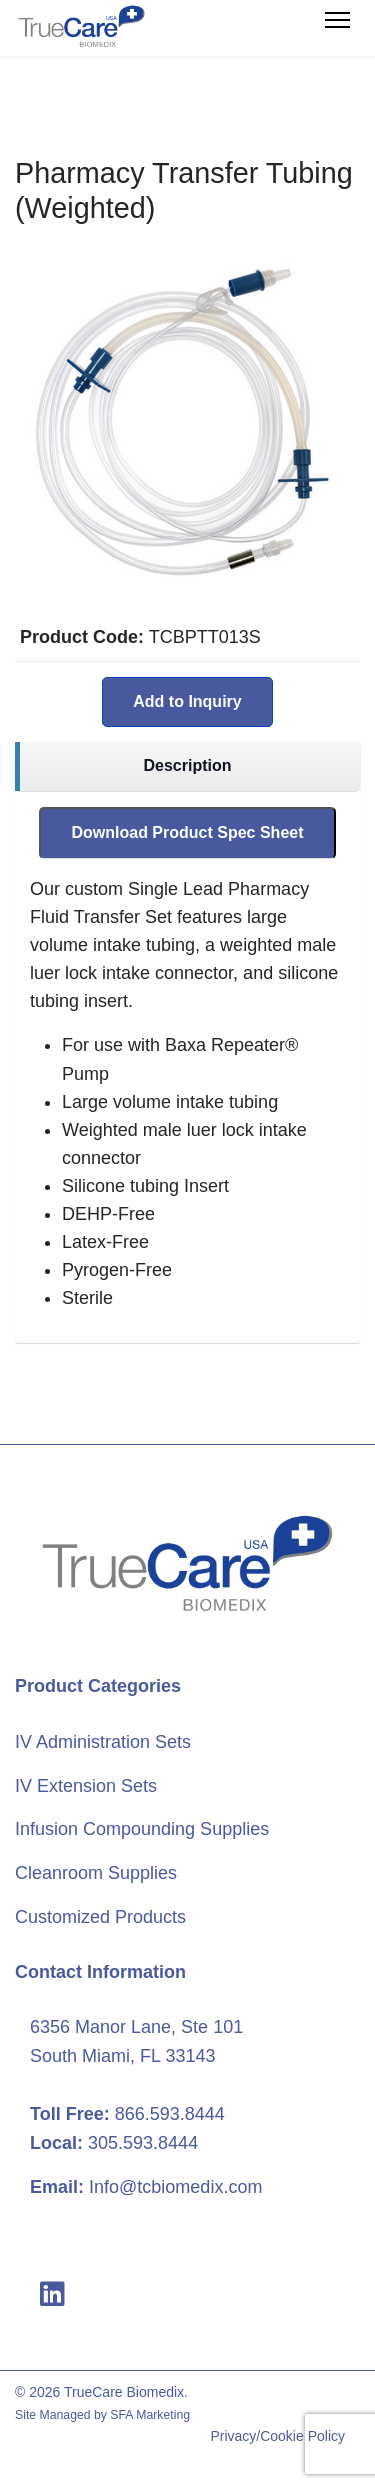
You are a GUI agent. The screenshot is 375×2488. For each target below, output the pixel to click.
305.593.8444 (143, 2143)
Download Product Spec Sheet (187, 832)
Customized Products (100, 1917)
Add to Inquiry (187, 701)
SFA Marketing (150, 2415)
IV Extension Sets (86, 1786)
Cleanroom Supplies (96, 1873)
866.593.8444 (170, 2114)
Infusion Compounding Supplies (142, 1829)
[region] (187, 767)
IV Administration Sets (103, 1742)
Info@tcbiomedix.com (175, 2187)
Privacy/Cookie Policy (277, 2436)
